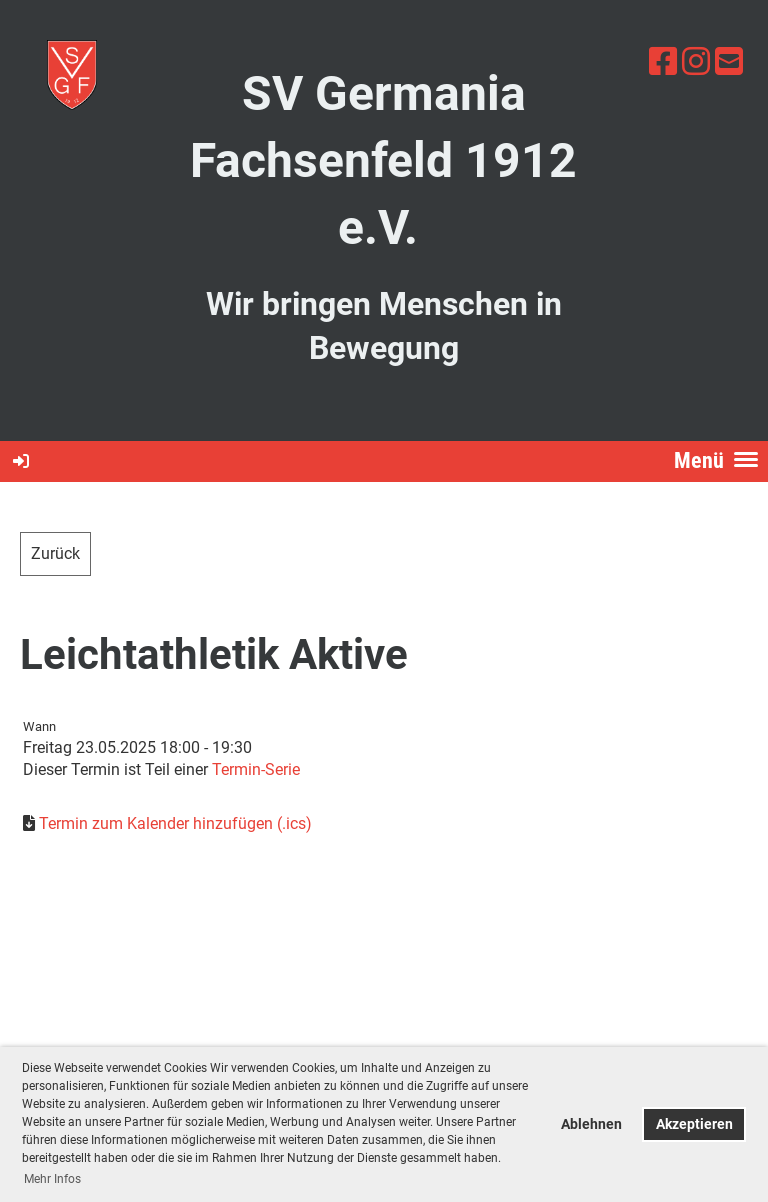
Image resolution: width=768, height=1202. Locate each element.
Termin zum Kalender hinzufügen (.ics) (175, 823)
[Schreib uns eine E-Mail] (729, 62)
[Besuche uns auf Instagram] (696, 62)
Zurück (55, 553)
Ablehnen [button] (591, 1124)
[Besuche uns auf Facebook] (663, 62)
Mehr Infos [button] (52, 1179)
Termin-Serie (256, 769)
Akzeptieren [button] (694, 1124)
